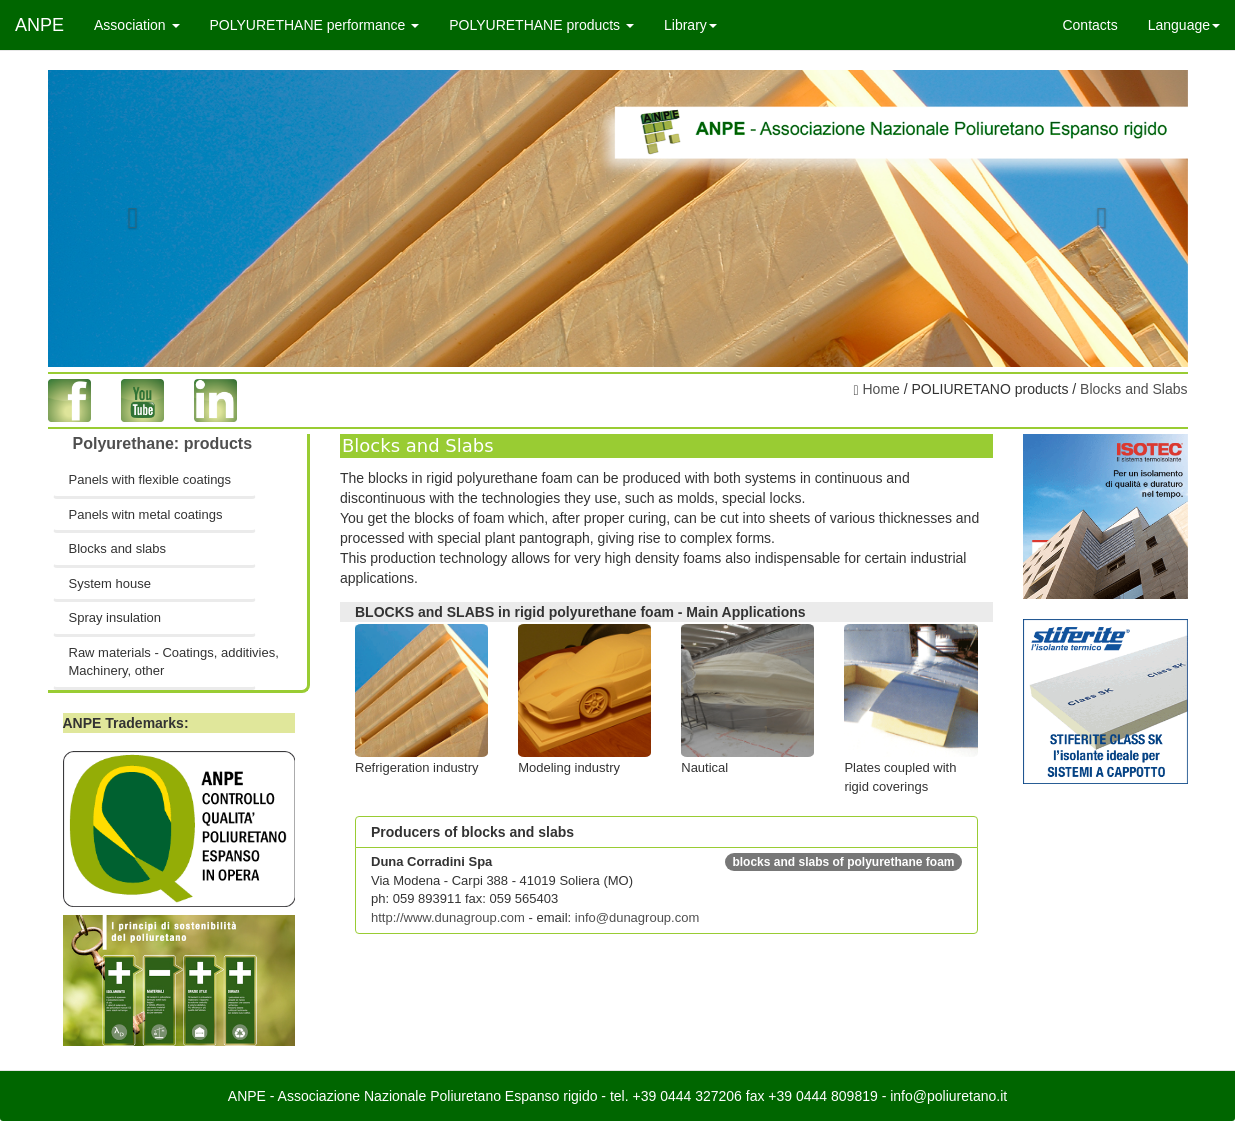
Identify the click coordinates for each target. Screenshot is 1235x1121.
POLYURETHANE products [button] (541, 25)
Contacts (1089, 25)
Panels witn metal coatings (146, 514)
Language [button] (1184, 25)
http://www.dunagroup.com (448, 917)
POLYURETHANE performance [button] (315, 25)
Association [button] (136, 25)
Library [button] (690, 25)
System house (110, 583)
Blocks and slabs (118, 548)
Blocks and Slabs (1133, 389)
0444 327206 (701, 1096)
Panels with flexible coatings (150, 479)
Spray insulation (115, 617)
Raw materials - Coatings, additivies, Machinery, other (163, 662)
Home (879, 389)
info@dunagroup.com (637, 917)
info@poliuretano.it (948, 1096)
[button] (133, 218)
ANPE (39, 25)
